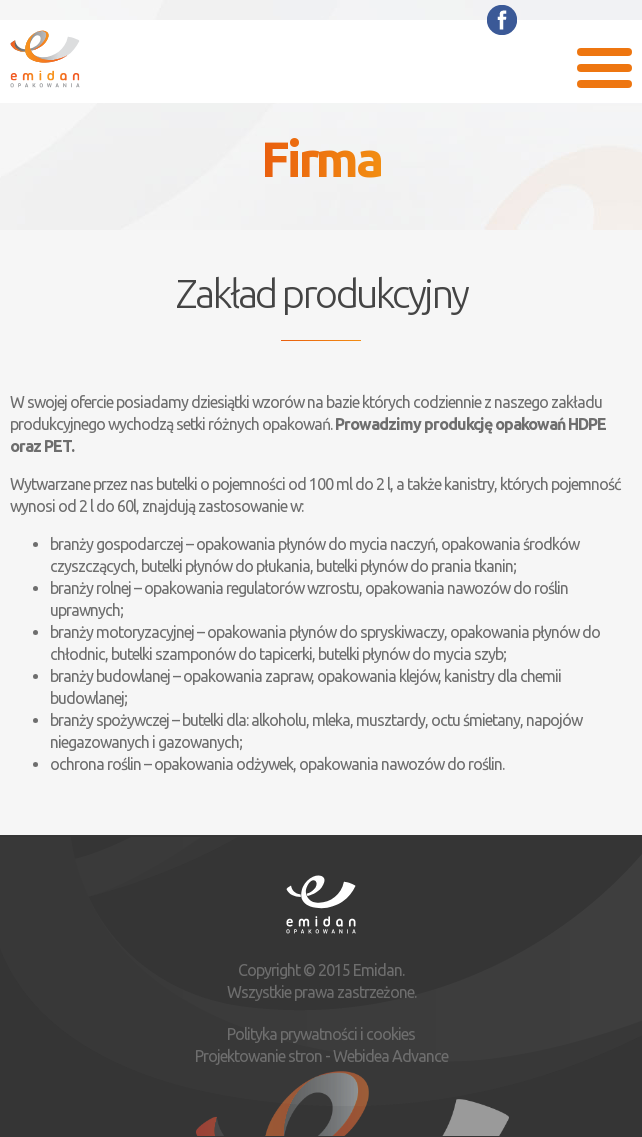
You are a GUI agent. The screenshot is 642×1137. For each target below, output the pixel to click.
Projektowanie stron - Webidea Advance (321, 1056)
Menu (604, 68)
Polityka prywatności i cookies (321, 1034)
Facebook (502, 20)
